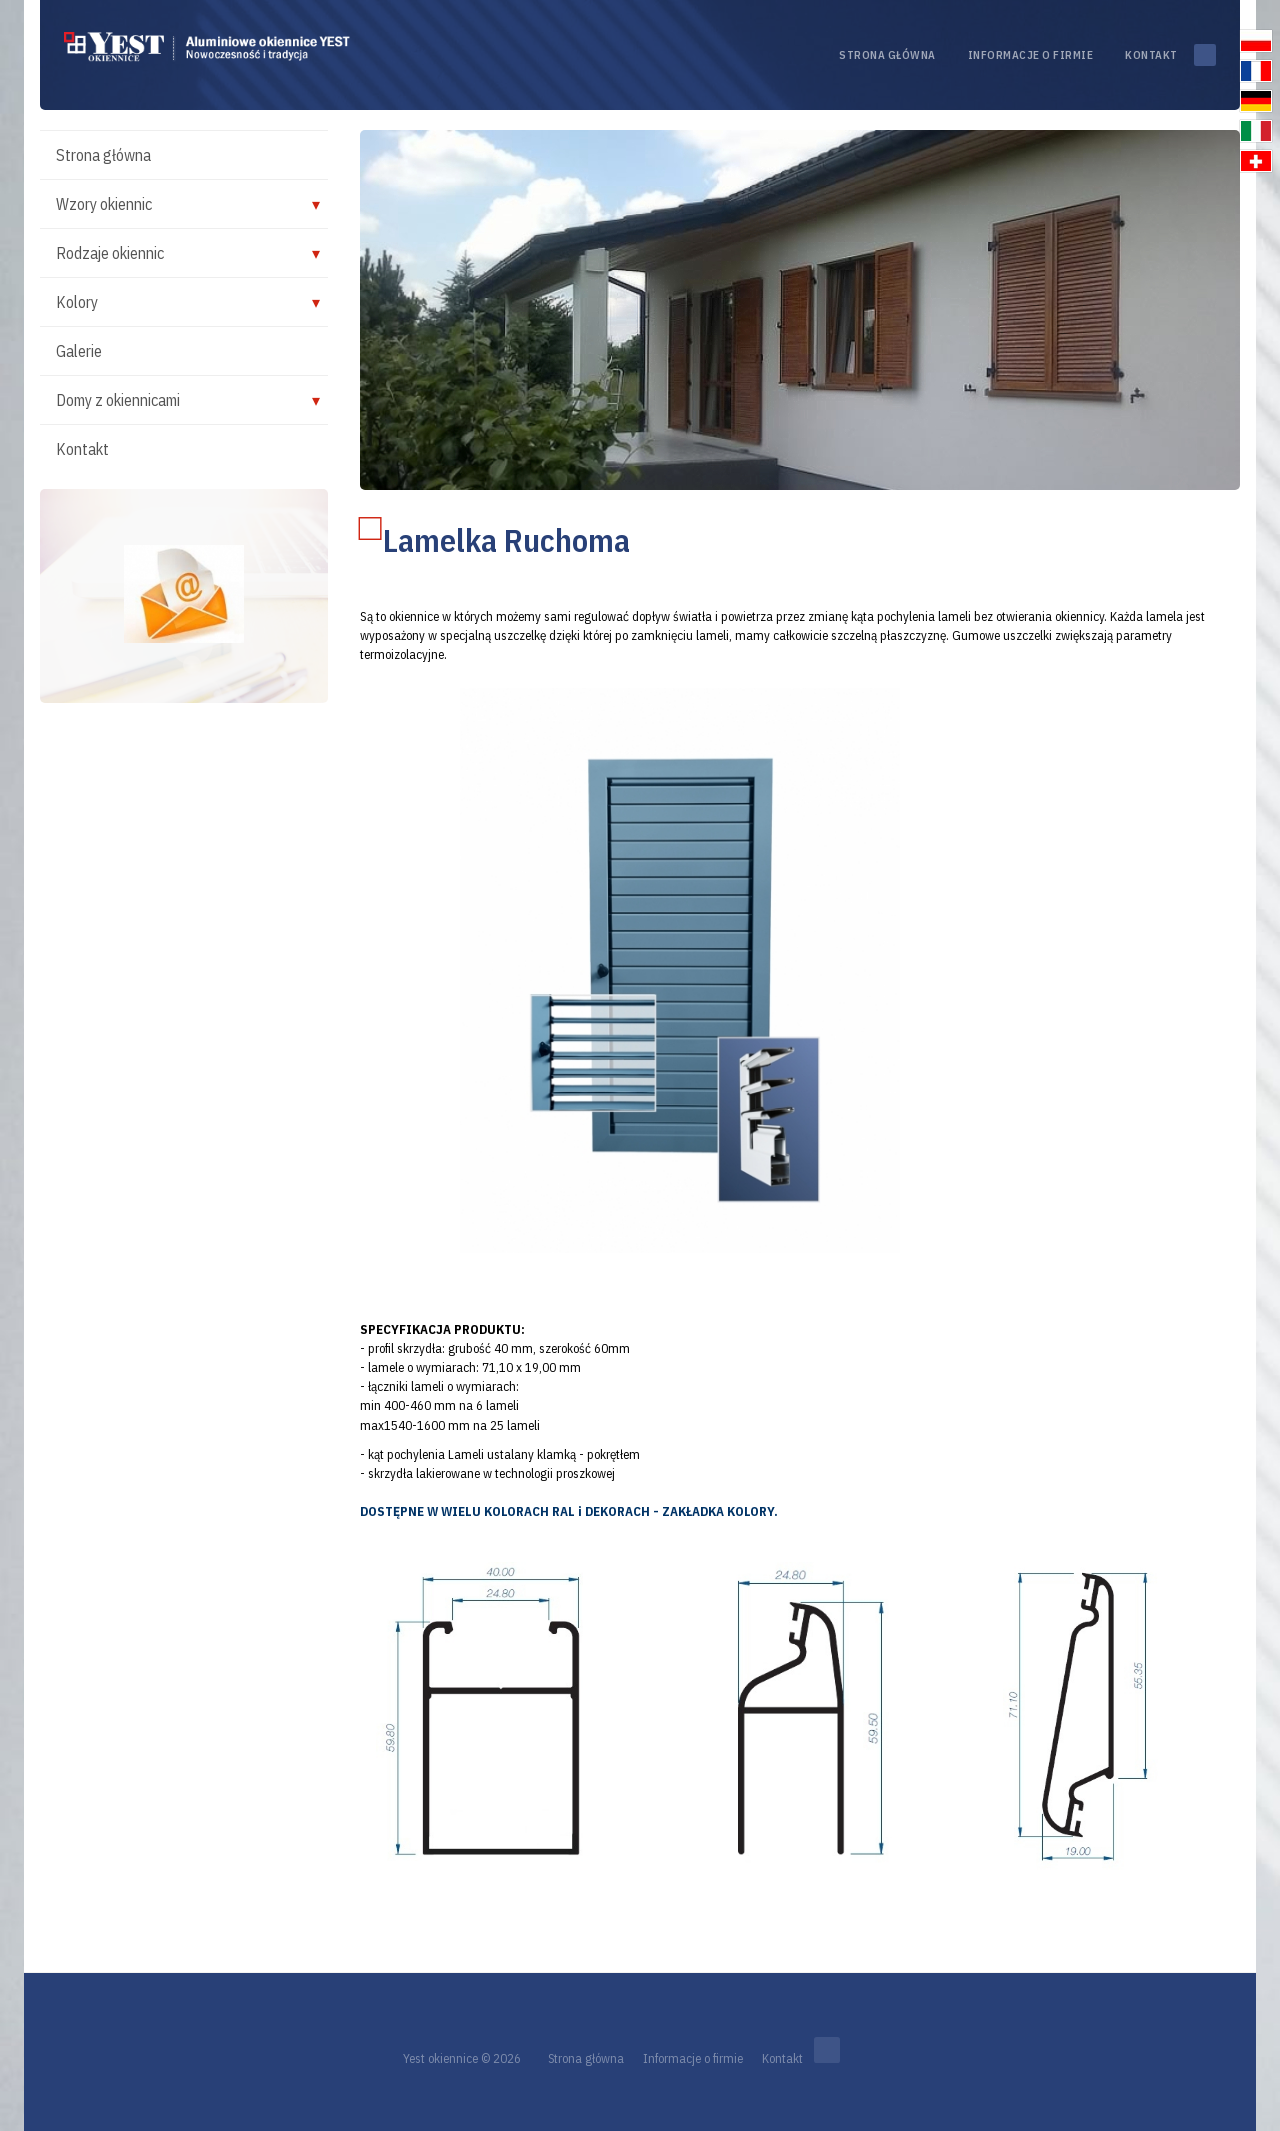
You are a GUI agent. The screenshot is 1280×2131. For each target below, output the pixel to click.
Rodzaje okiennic (110, 253)
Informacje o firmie (1031, 55)
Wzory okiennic (104, 204)
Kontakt (1151, 55)
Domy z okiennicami (118, 400)
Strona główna (887, 55)
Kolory (77, 302)
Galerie (79, 351)
